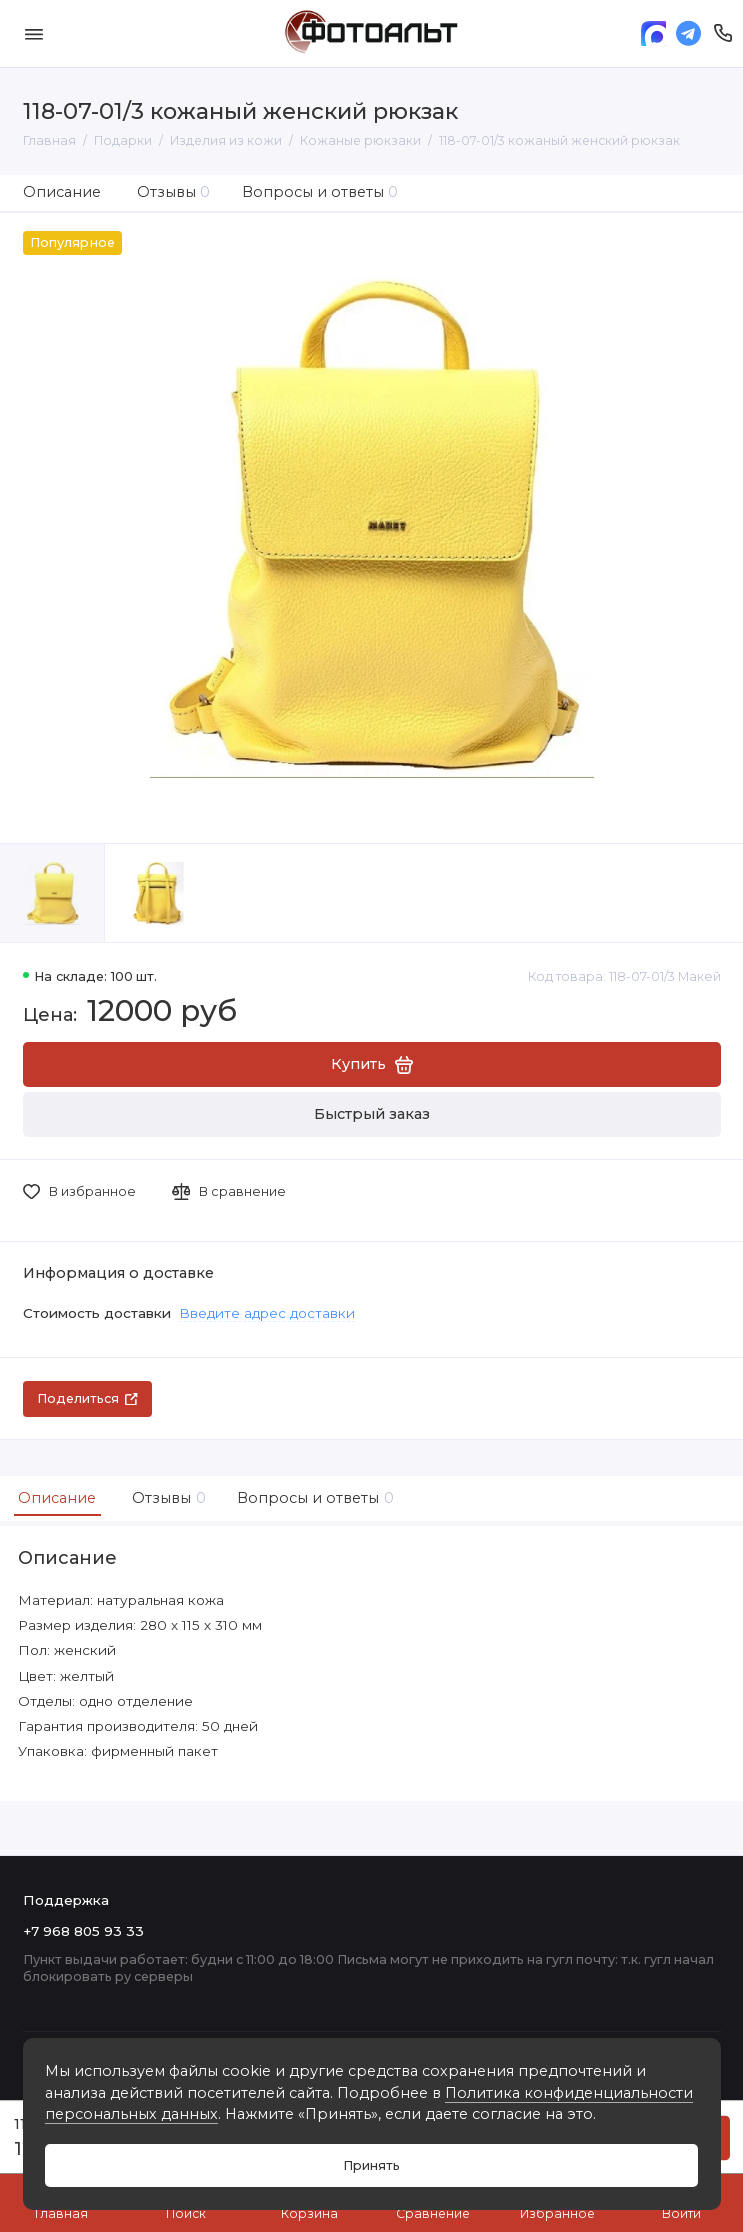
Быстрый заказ (372, 1114)
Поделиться (87, 1398)
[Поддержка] (723, 33)
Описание (62, 192)
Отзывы (174, 192)
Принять (371, 2165)
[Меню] (34, 33)
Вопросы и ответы (320, 192)
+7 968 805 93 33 (83, 1931)
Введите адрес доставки (267, 1313)
